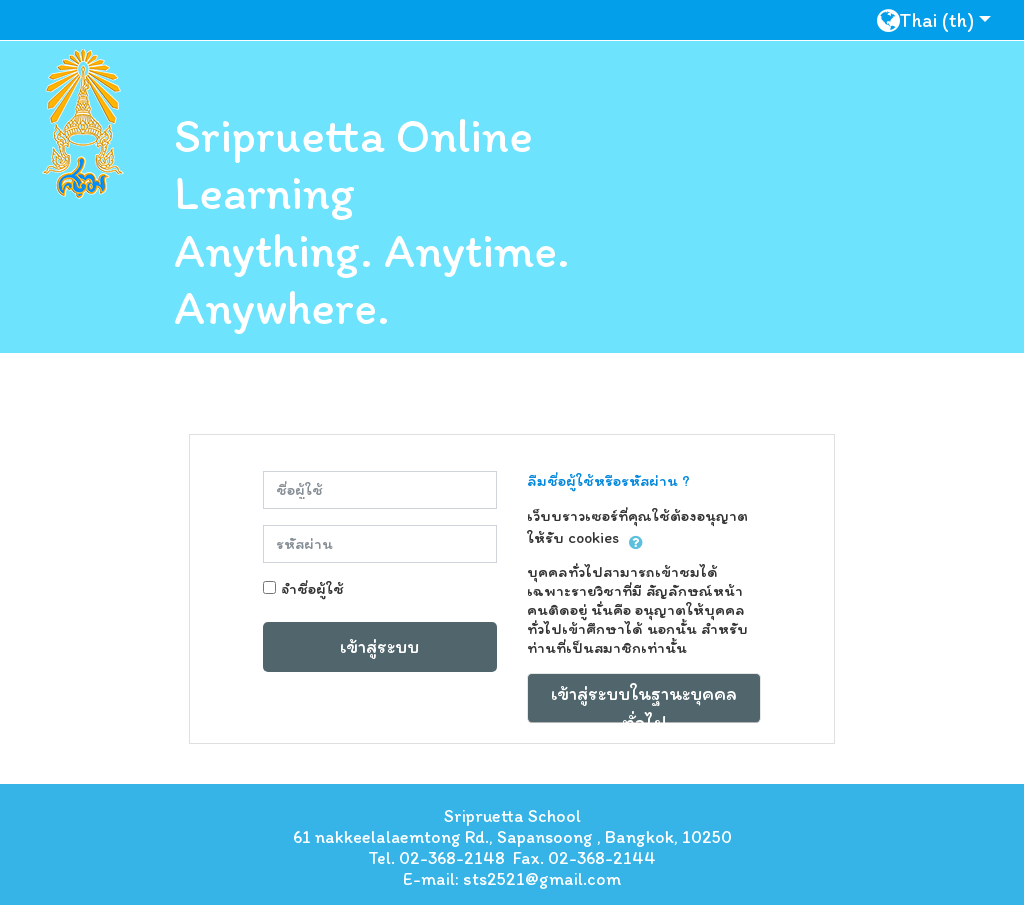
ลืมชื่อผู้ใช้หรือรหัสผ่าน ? (608, 480)
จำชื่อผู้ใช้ (312, 588)
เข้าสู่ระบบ (379, 646)
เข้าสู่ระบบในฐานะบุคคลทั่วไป (644, 702)
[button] (941, 19)
